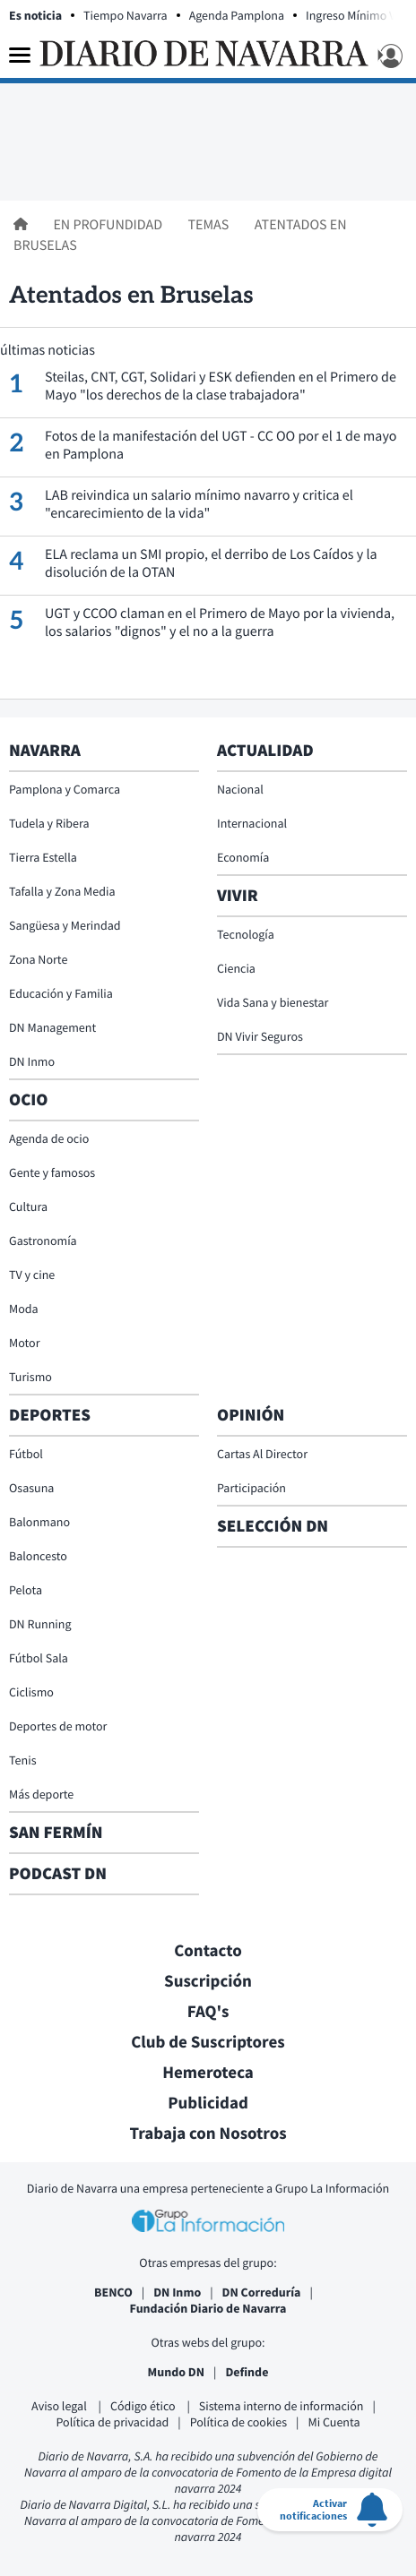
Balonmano (39, 1522)
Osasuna (31, 1488)
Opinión (250, 1415)
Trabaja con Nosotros (207, 2133)
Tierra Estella (43, 857)
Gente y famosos (52, 1172)
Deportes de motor (58, 1726)
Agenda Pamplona (236, 15)
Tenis (23, 1760)
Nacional (240, 789)
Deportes (50, 1415)
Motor (24, 1343)
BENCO (113, 2292)
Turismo (30, 1377)
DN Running (40, 1624)
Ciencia (236, 968)
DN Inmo (32, 1061)
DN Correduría (261, 2292)
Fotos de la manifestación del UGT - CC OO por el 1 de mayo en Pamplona (221, 445)
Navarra (45, 750)
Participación (251, 1488)
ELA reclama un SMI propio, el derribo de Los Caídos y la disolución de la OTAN (211, 563)
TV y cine (32, 1275)
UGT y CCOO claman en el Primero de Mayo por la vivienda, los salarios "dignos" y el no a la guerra (219, 622)
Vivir (237, 895)
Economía (243, 857)
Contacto (208, 1951)
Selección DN (272, 1526)
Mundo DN (176, 2372)
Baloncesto (38, 1556)
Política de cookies (238, 2422)
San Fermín (58, 1832)
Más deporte (41, 1794)
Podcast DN (58, 1874)
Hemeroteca (208, 2072)
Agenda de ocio (49, 1138)
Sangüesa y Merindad (65, 925)
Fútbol (26, 1454)
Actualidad (265, 750)
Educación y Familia (61, 993)
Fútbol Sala (38, 1658)
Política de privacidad (112, 2422)
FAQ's (208, 2011)
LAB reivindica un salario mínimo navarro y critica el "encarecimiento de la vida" (199, 504)
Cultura (28, 1206)
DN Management (52, 1027)
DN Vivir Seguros (260, 1036)
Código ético (144, 2406)
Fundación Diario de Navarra (208, 2308)
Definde (246, 2372)
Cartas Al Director (262, 1454)
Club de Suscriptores (207, 2042)
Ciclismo (31, 1692)
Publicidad (208, 2103)
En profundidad (109, 225)
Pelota (25, 1590)
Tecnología (245, 934)
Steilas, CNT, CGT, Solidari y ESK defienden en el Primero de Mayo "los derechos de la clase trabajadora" (220, 386)
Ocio (28, 1100)
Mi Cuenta (334, 2422)
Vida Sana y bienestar (272, 1002)
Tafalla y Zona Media (62, 891)
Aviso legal (60, 2406)
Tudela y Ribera (49, 823)
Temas (209, 225)
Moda (24, 1309)
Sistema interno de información (281, 2406)
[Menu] (19, 55)
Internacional (252, 823)
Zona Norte (38, 959)
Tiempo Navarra (125, 15)
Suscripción (208, 1981)
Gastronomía (43, 1240)
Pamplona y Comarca (64, 789)
